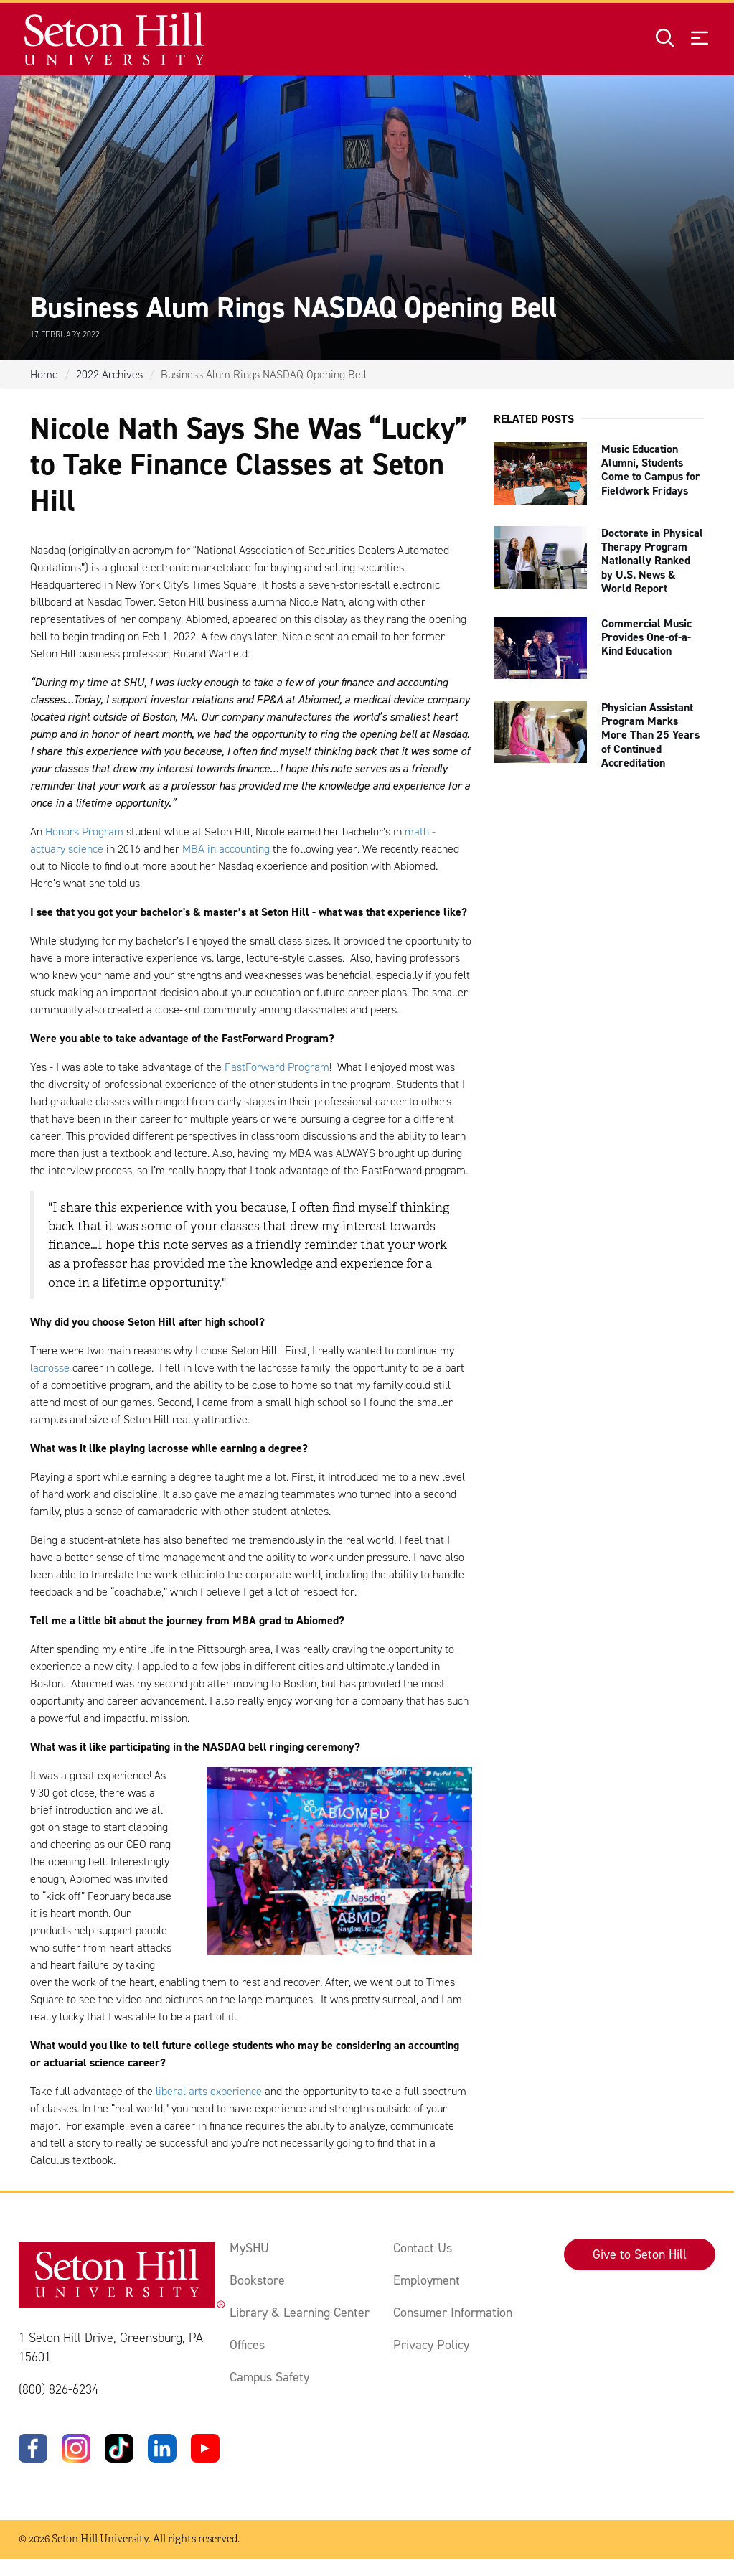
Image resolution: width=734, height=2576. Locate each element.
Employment (426, 2280)
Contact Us (422, 2248)
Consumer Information (452, 2312)
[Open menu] (699, 39)
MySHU (249, 2248)
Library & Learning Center (300, 2312)
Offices (247, 2344)
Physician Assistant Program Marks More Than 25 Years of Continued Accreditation (650, 735)
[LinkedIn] (162, 2448)
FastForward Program (277, 1066)
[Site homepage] (115, 39)
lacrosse (50, 1367)
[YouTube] (205, 2448)
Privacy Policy (431, 2344)
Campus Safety (269, 2377)
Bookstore (257, 2280)
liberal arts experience (209, 2091)
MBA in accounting (226, 848)
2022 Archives (109, 374)
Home (44, 374)
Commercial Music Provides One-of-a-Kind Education (646, 637)
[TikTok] (119, 2448)
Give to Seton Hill (640, 2254)
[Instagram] (76, 2448)
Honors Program (84, 831)
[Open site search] (665, 39)
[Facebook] (33, 2448)
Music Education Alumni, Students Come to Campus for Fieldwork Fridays (650, 469)
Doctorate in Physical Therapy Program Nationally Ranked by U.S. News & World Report (652, 560)
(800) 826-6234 (58, 2389)
